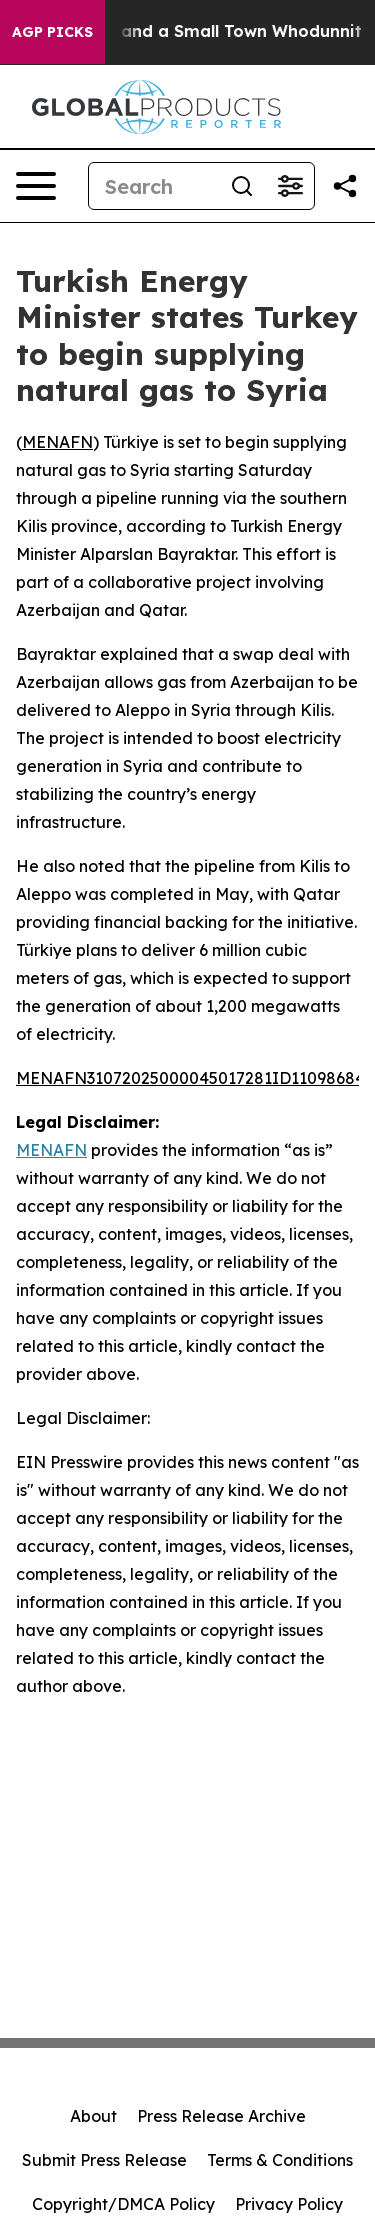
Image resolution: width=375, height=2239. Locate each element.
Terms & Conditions (280, 2160)
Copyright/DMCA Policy (123, 2204)
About (93, 2116)
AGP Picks (52, 32)
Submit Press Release (104, 2160)
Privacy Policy (289, 2204)
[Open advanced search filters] (290, 186)
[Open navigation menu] (36, 186)
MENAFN (57, 442)
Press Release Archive (221, 2116)
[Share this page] (345, 186)
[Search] (153, 186)
